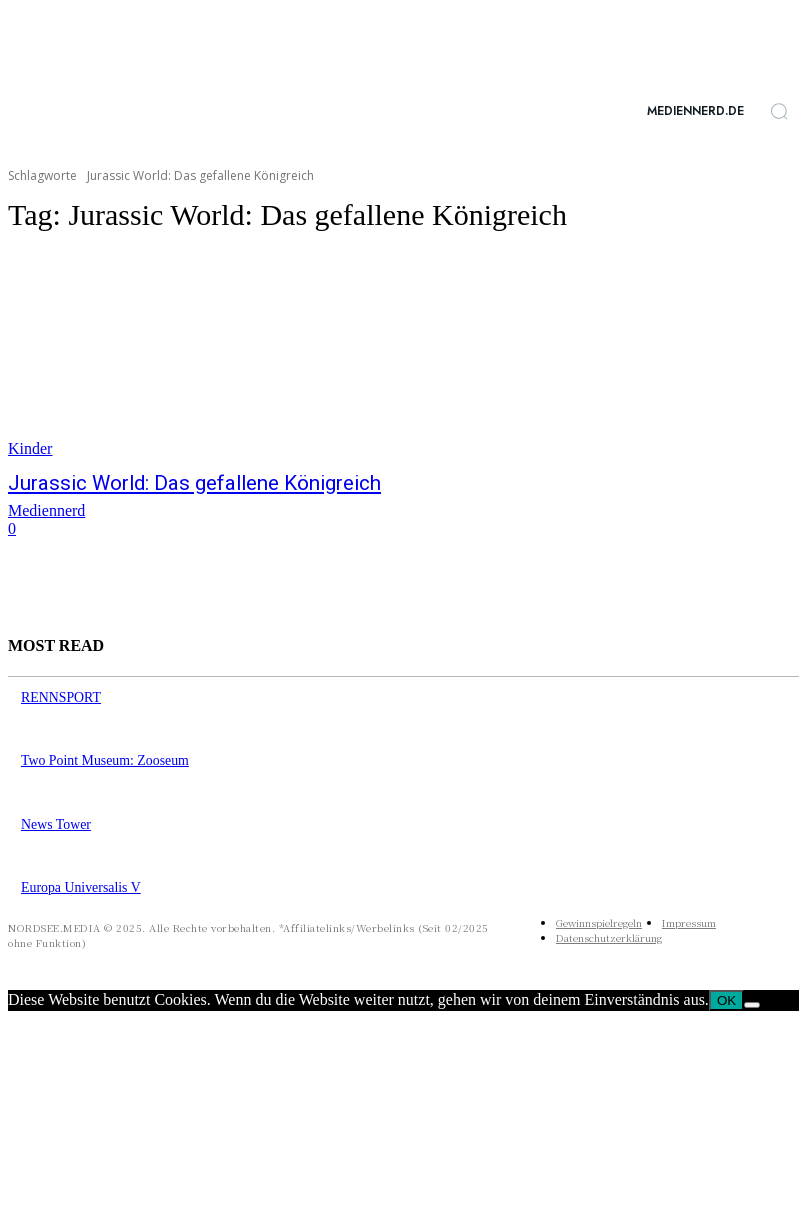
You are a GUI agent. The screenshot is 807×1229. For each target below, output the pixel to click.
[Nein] (752, 991)
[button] (779, 111)
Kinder (30, 448)
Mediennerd (46, 507)
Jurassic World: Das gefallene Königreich (162, 482)
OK (726, 986)
